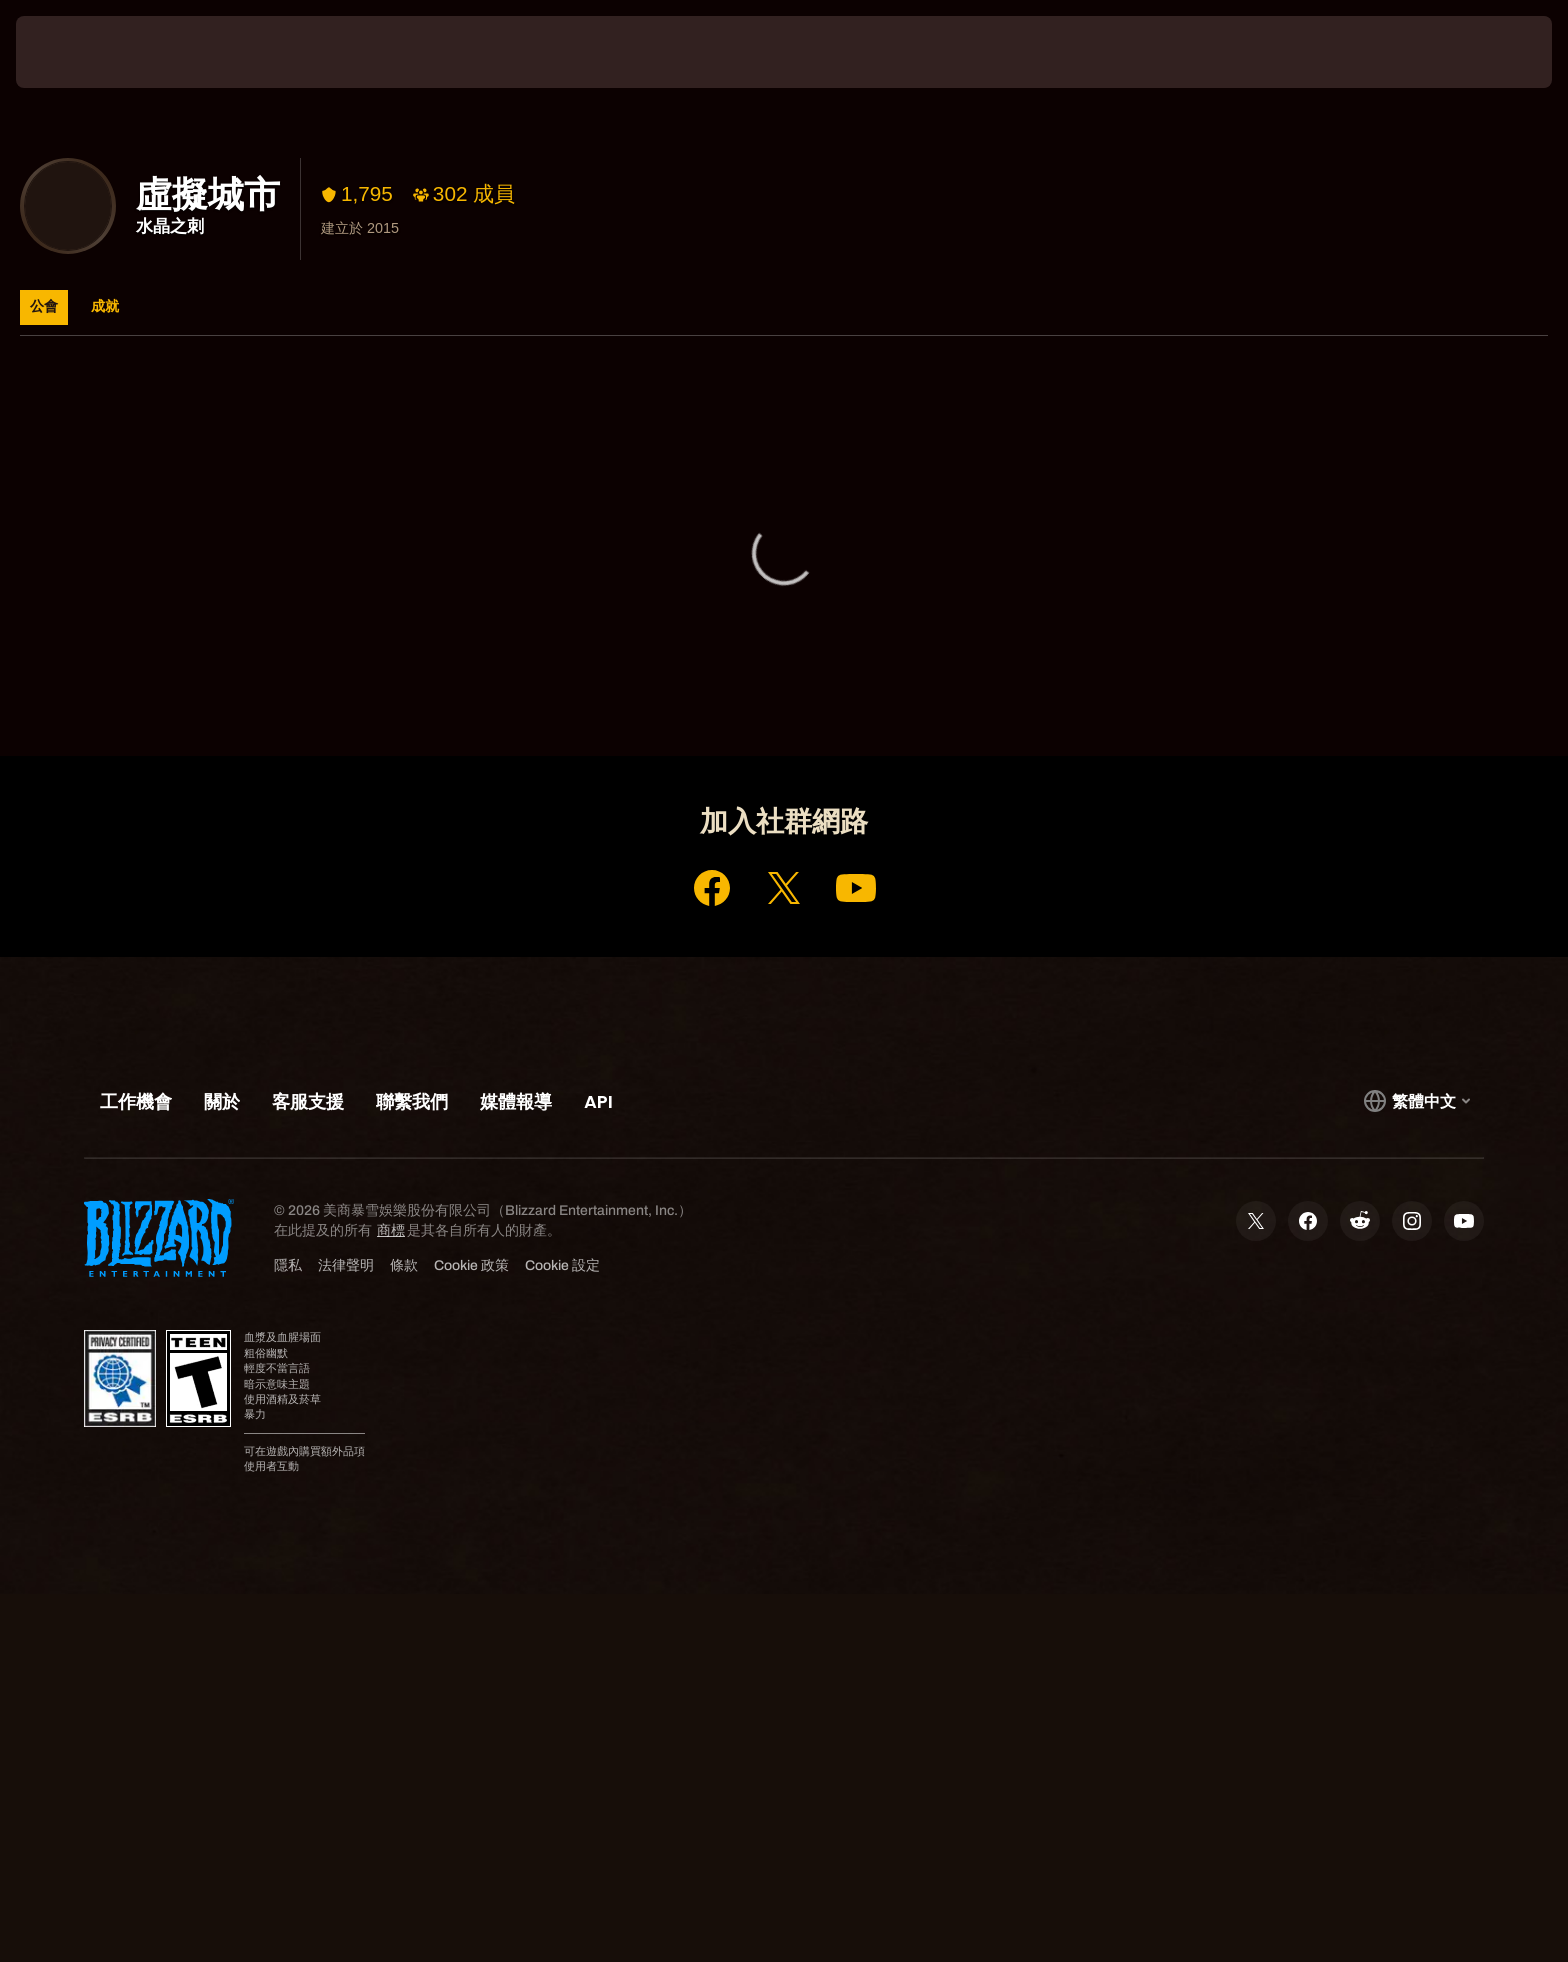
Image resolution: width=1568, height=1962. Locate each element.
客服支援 (888, 681)
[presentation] (90, 52)
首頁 (667, 681)
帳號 (736, 681)
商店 (805, 681)
